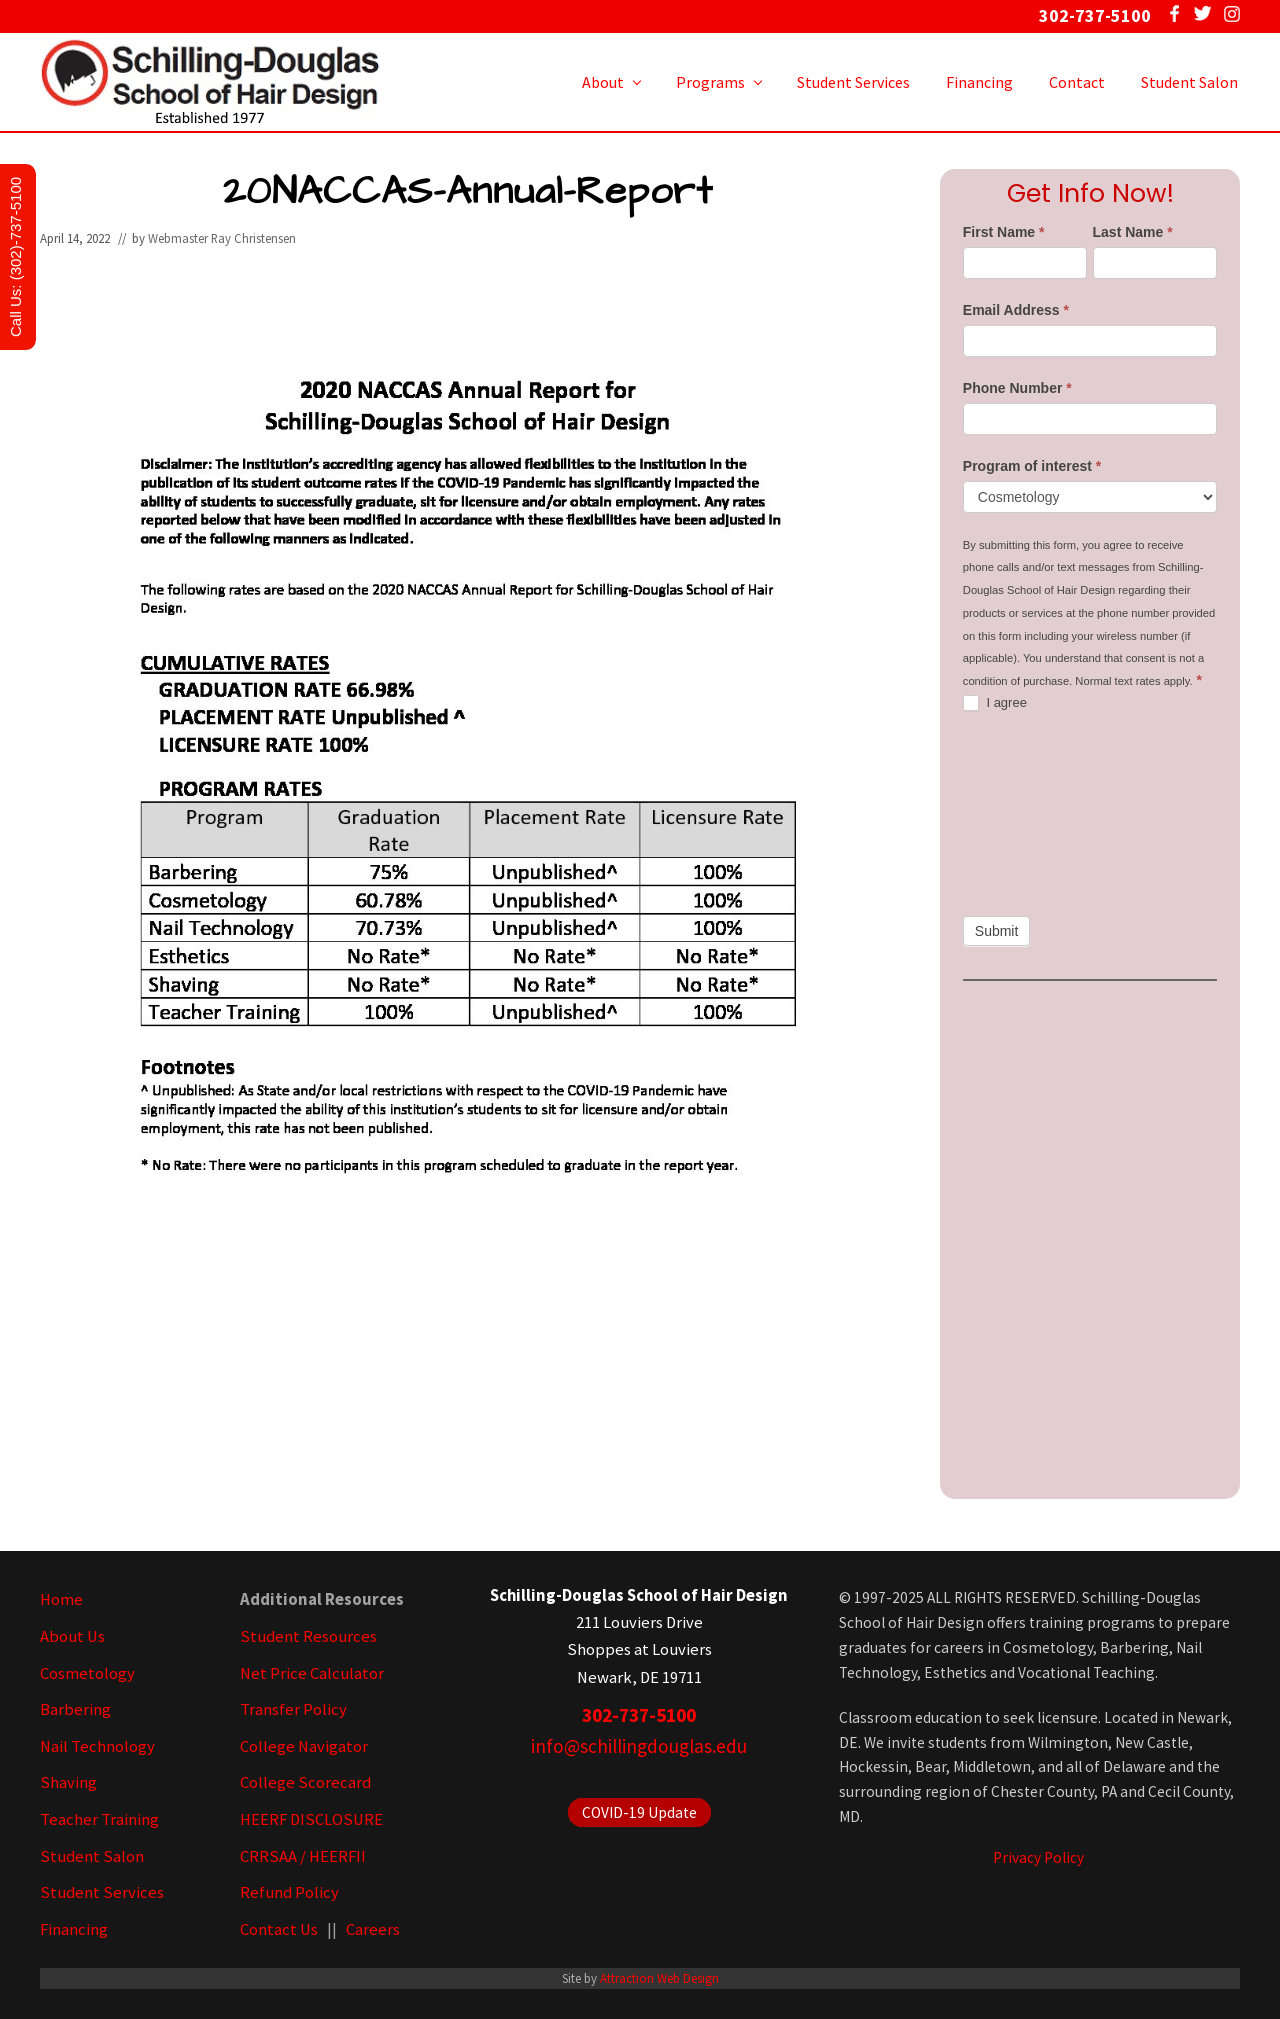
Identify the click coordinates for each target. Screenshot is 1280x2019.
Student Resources (308, 1636)
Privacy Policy (1038, 1857)
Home (61, 1599)
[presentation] (1045, 814)
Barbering (75, 1709)
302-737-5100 (639, 1715)
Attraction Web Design (659, 1978)
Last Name (1133, 232)
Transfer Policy (293, 1709)
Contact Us (279, 1929)
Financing (74, 1929)
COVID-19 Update (639, 1812)
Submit (997, 931)
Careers (373, 1929)
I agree (995, 703)
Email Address (1016, 310)
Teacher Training (99, 1819)
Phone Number (1017, 388)
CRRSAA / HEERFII (303, 1856)
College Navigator (304, 1746)
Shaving (68, 1782)
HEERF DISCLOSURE (311, 1819)
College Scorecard (305, 1782)
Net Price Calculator (312, 1673)
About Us (72, 1636)
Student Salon (92, 1856)
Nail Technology (97, 1746)
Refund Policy (289, 1892)
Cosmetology (87, 1673)
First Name (1004, 232)
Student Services (102, 1892)
